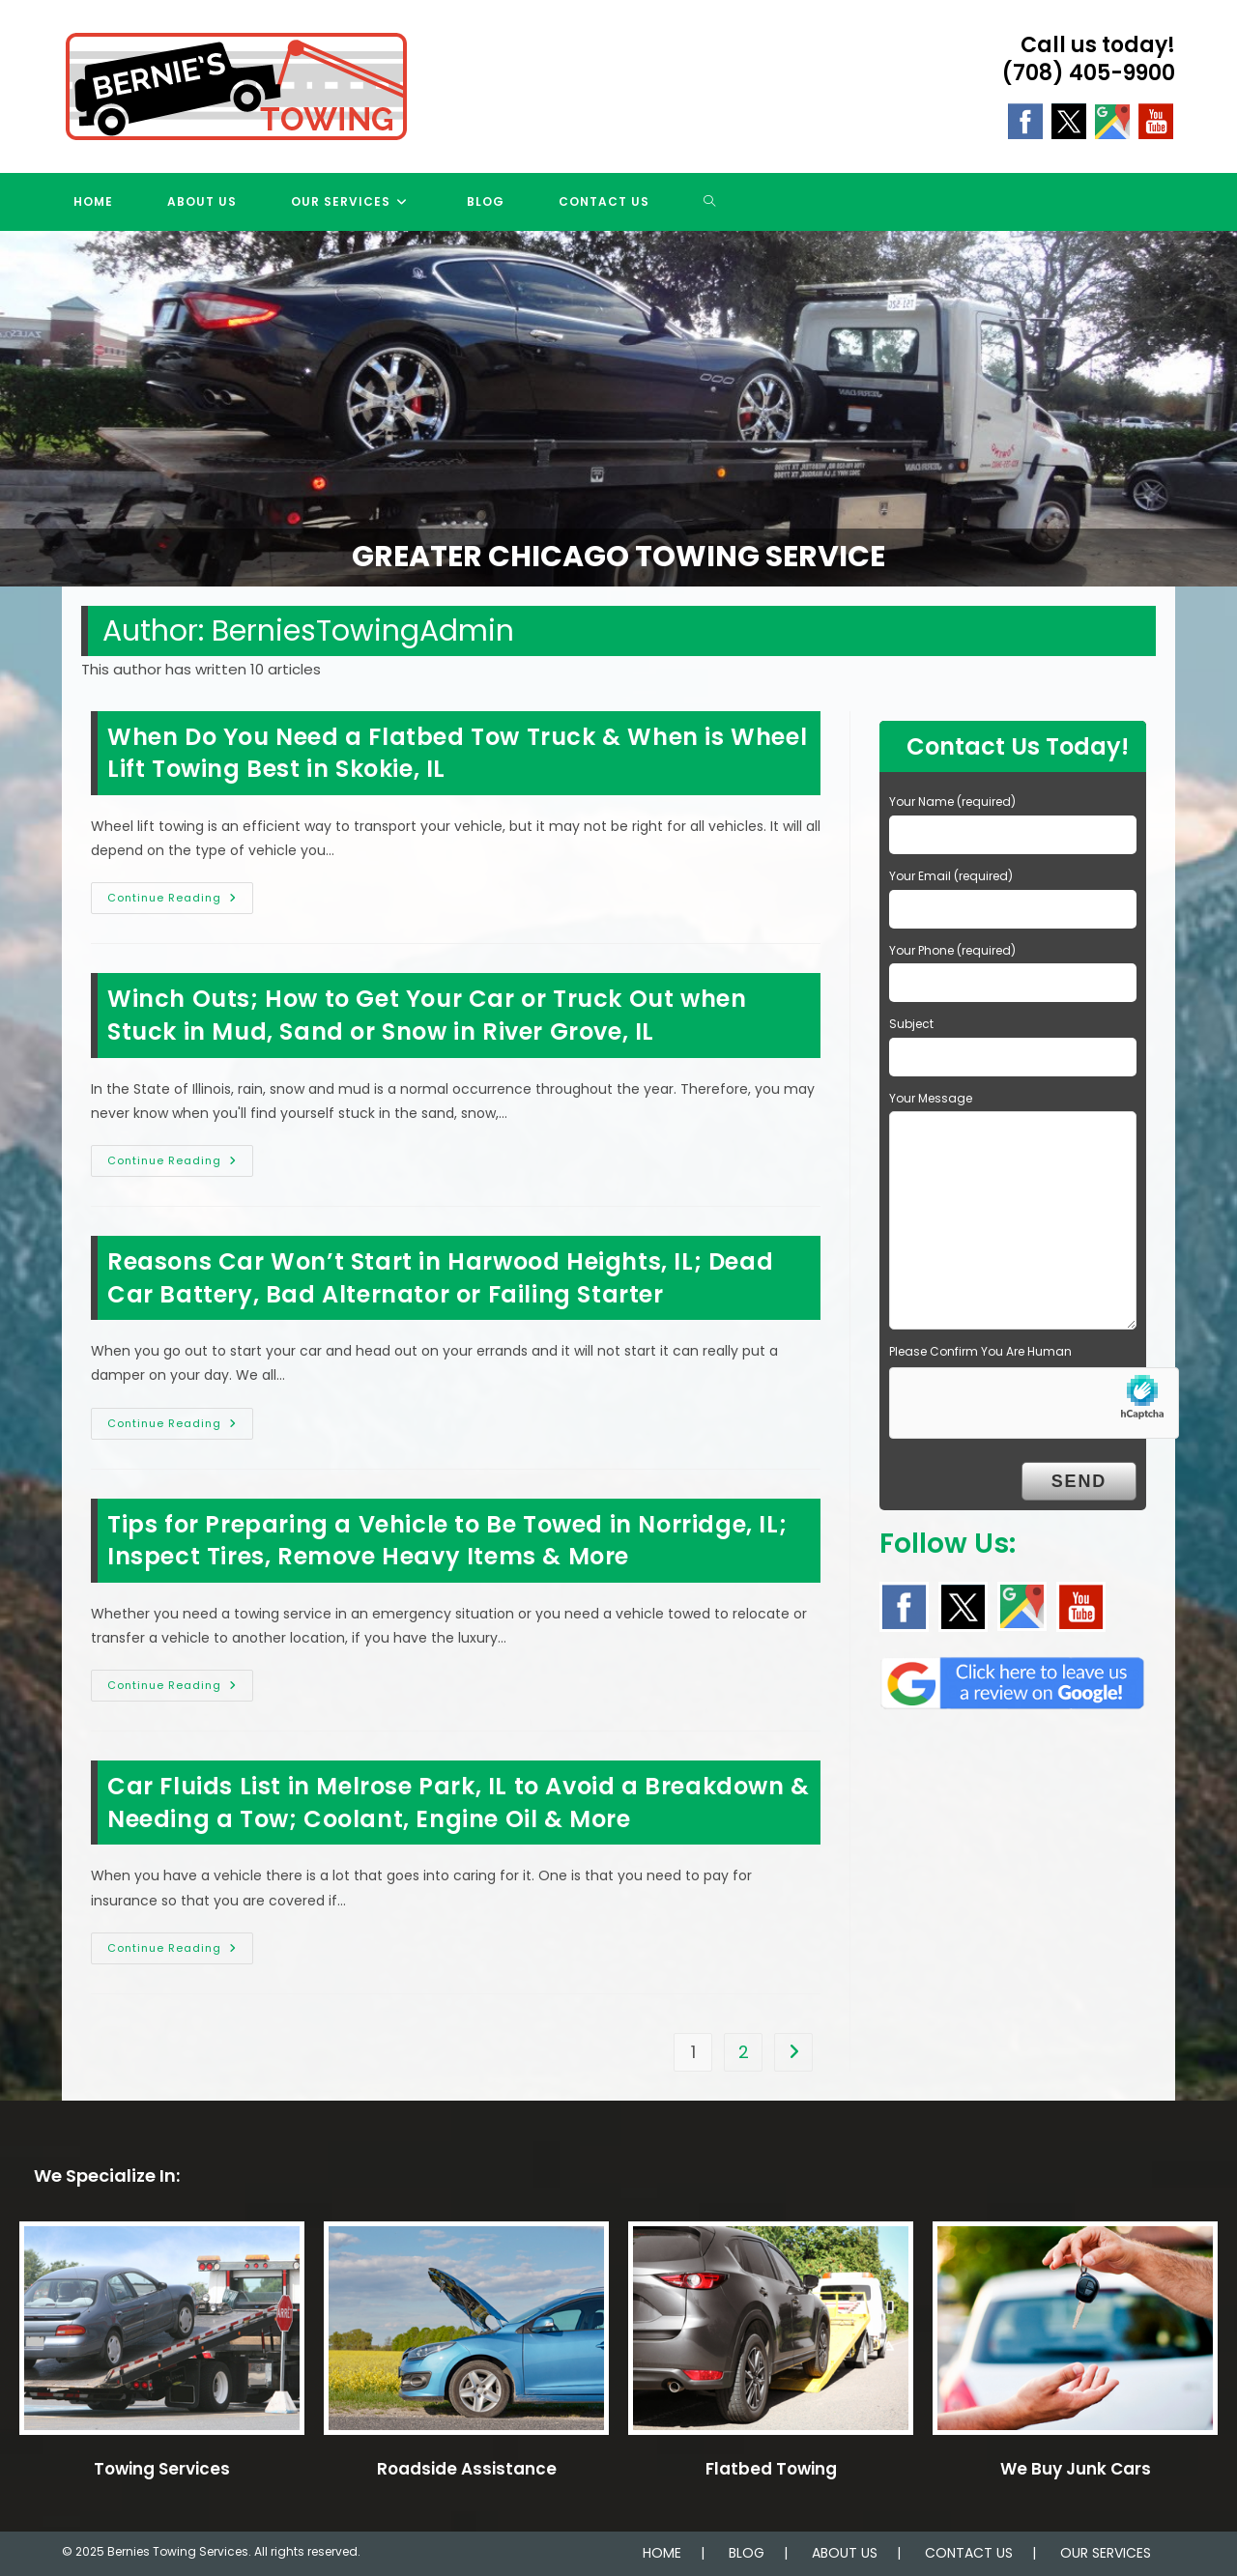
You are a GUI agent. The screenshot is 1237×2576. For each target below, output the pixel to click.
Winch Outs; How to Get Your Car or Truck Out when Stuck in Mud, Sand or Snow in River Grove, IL (426, 1015)
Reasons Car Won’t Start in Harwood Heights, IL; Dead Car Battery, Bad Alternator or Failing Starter (440, 1277)
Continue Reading (180, 901)
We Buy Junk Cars (1075, 2468)
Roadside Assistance (467, 2468)
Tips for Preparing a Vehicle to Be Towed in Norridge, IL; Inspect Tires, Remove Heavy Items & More (447, 1540)
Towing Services (162, 2468)
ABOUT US (844, 2552)
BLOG (746, 2552)
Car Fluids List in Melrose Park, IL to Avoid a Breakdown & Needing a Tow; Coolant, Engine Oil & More (458, 1802)
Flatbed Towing (771, 2468)
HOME (662, 2552)
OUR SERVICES (1105, 2552)
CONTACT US (969, 2552)
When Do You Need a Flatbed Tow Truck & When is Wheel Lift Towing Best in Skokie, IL (457, 753)
